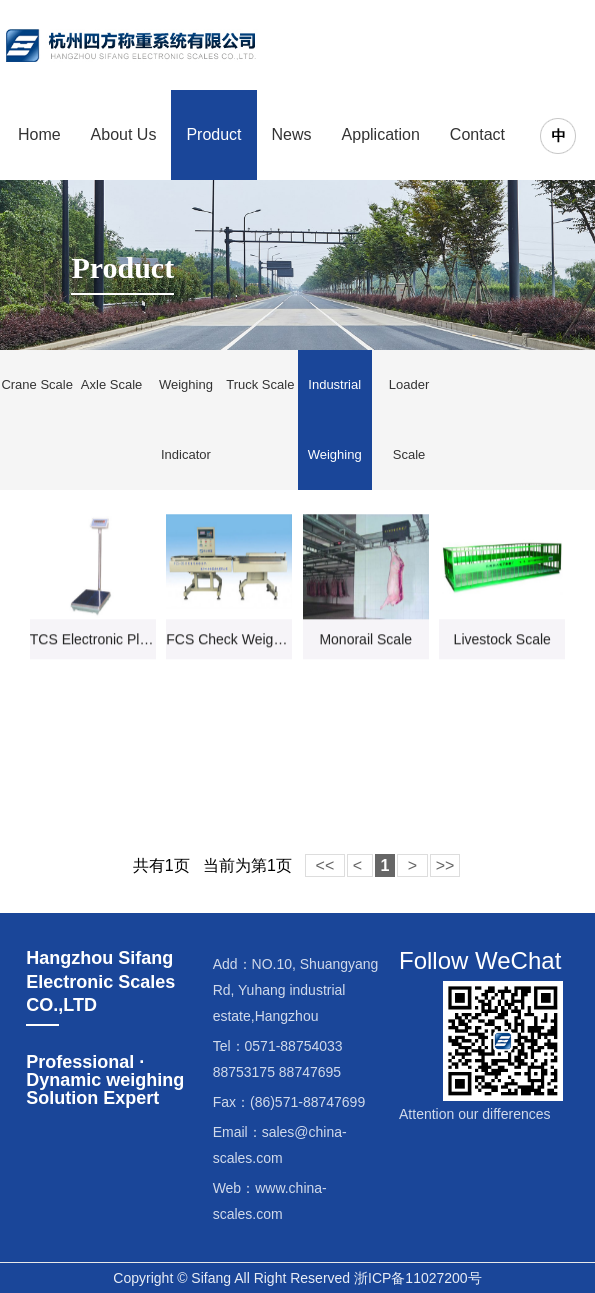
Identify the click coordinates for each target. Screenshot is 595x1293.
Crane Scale (37, 384)
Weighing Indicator (186, 419)
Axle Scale (111, 384)
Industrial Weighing (335, 419)
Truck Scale (260, 384)
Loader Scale (409, 419)
